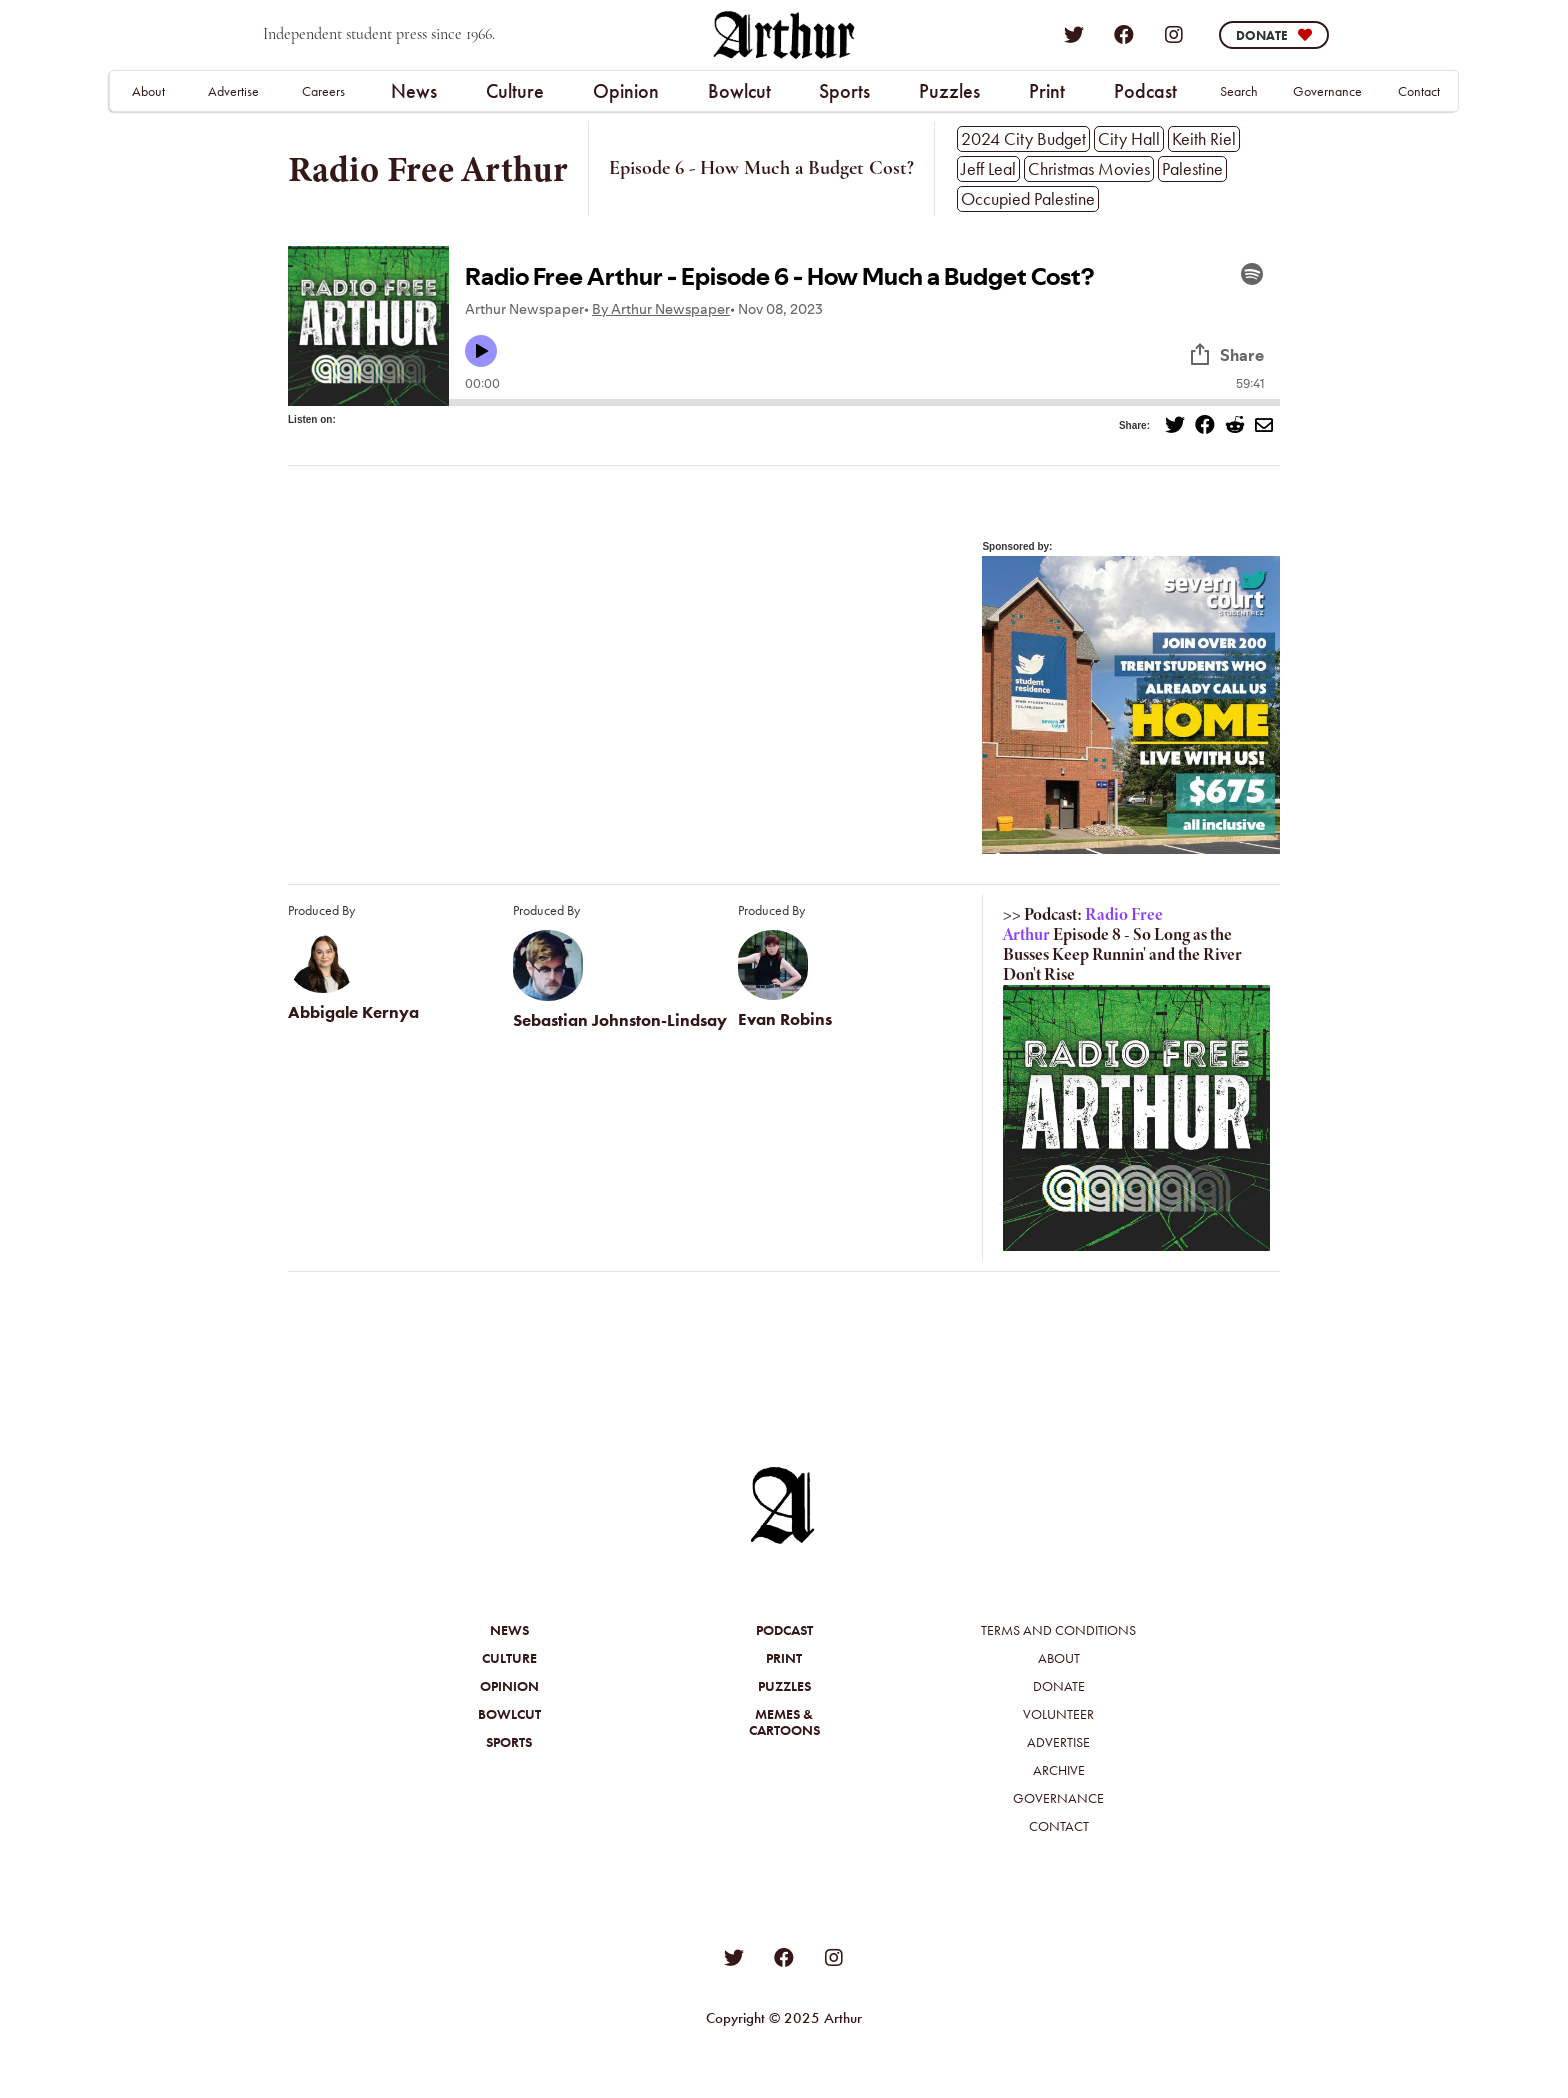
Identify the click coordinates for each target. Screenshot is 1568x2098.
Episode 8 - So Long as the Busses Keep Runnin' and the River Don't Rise (1122, 954)
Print (1047, 91)
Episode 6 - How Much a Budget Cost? (761, 169)
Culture (515, 91)
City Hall (1129, 138)
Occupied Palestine (1028, 198)
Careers (323, 91)
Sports (844, 91)
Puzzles (949, 91)
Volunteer (1058, 1714)
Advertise (233, 91)
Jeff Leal (988, 168)
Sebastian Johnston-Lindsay (620, 1020)
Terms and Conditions (1058, 1630)
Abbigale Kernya (353, 1012)
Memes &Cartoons (784, 1722)
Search (1239, 91)
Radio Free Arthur (428, 169)
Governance (1327, 91)
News (414, 91)
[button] (413, 91)
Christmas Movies (1089, 168)
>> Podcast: (1042, 914)
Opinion (626, 91)
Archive (1059, 1770)
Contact (1419, 91)
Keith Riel (1204, 138)
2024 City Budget (1023, 138)
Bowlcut (739, 91)
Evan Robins (785, 1019)
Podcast (1145, 91)
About (148, 91)
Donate (1059, 1686)
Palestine (1192, 168)
